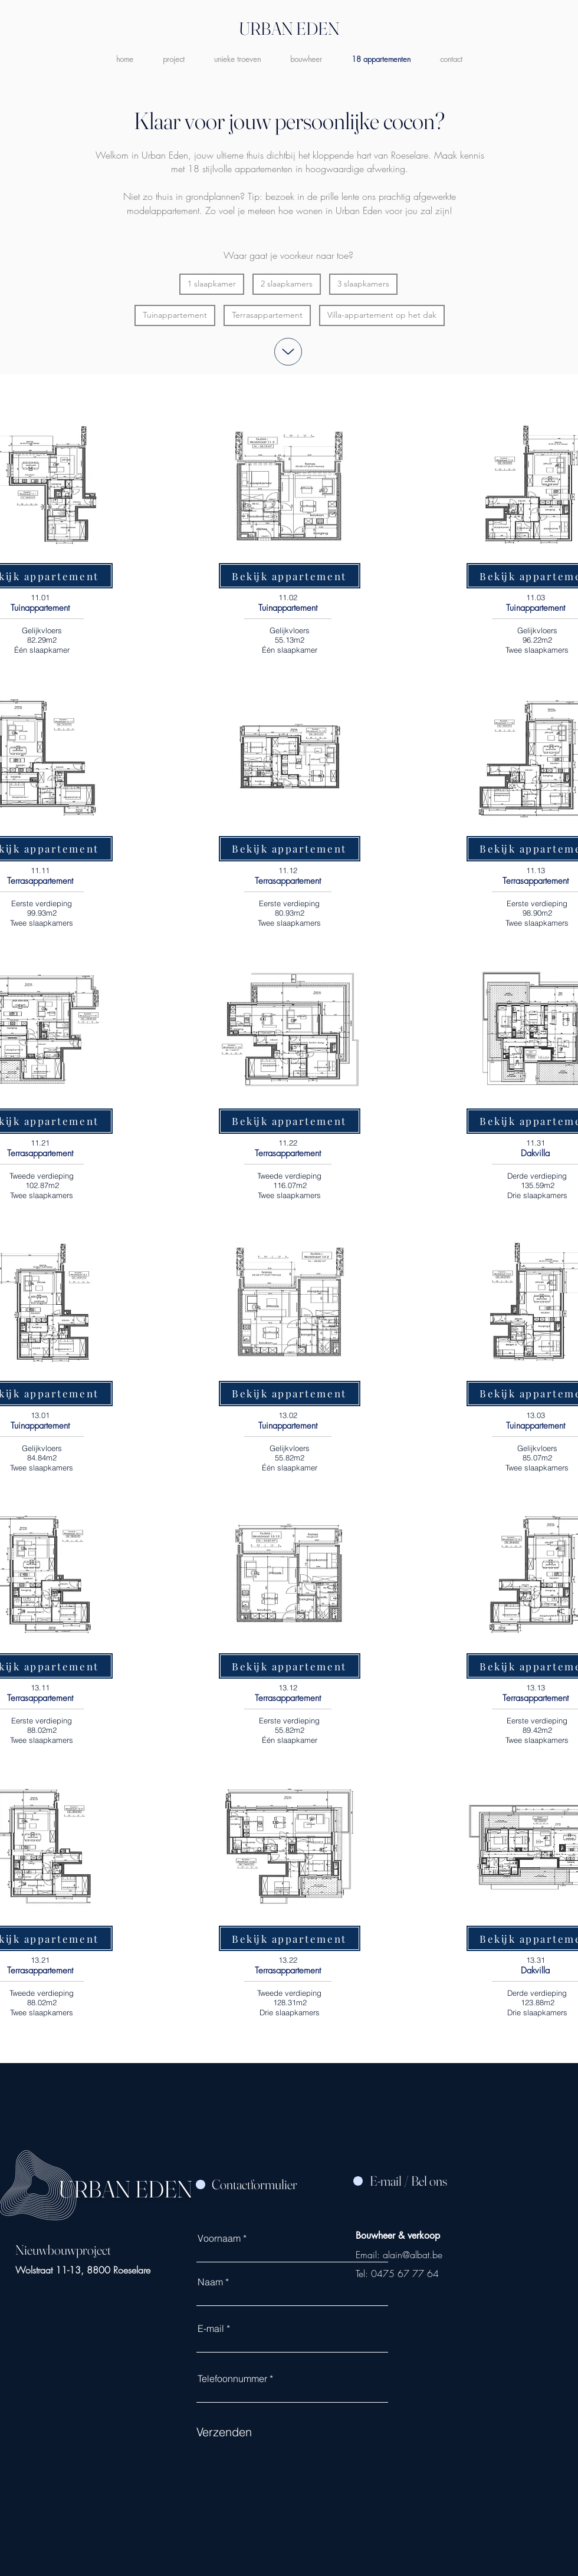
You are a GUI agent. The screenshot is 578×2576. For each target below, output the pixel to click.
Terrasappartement (267, 314)
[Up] (288, 352)
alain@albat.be (412, 2254)
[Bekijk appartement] (289, 575)
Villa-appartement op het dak (381, 314)
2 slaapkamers (286, 283)
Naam (210, 2282)
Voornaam (219, 2238)
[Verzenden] (255, 2431)
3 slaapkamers (363, 283)
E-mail (211, 2328)
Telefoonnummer (232, 2378)
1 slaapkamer (211, 283)
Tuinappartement (174, 314)
